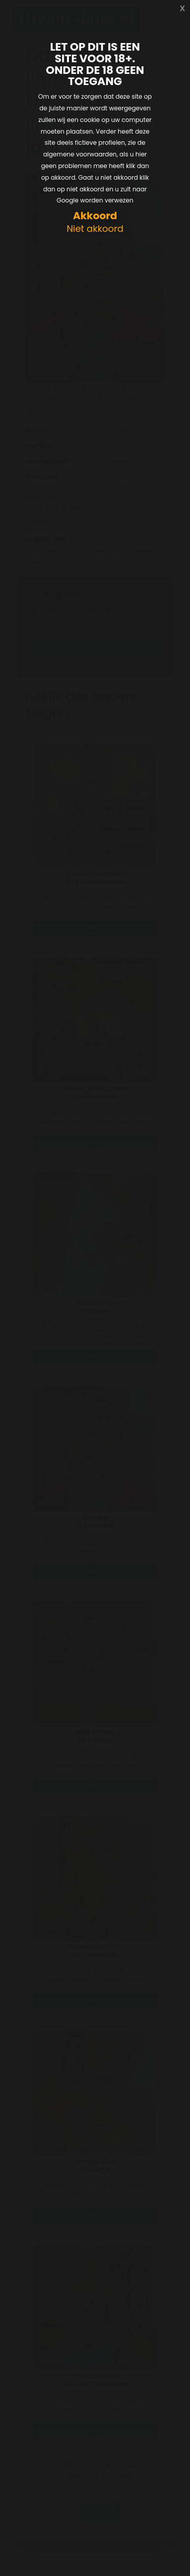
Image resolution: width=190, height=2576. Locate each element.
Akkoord (95, 216)
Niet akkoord (94, 229)
